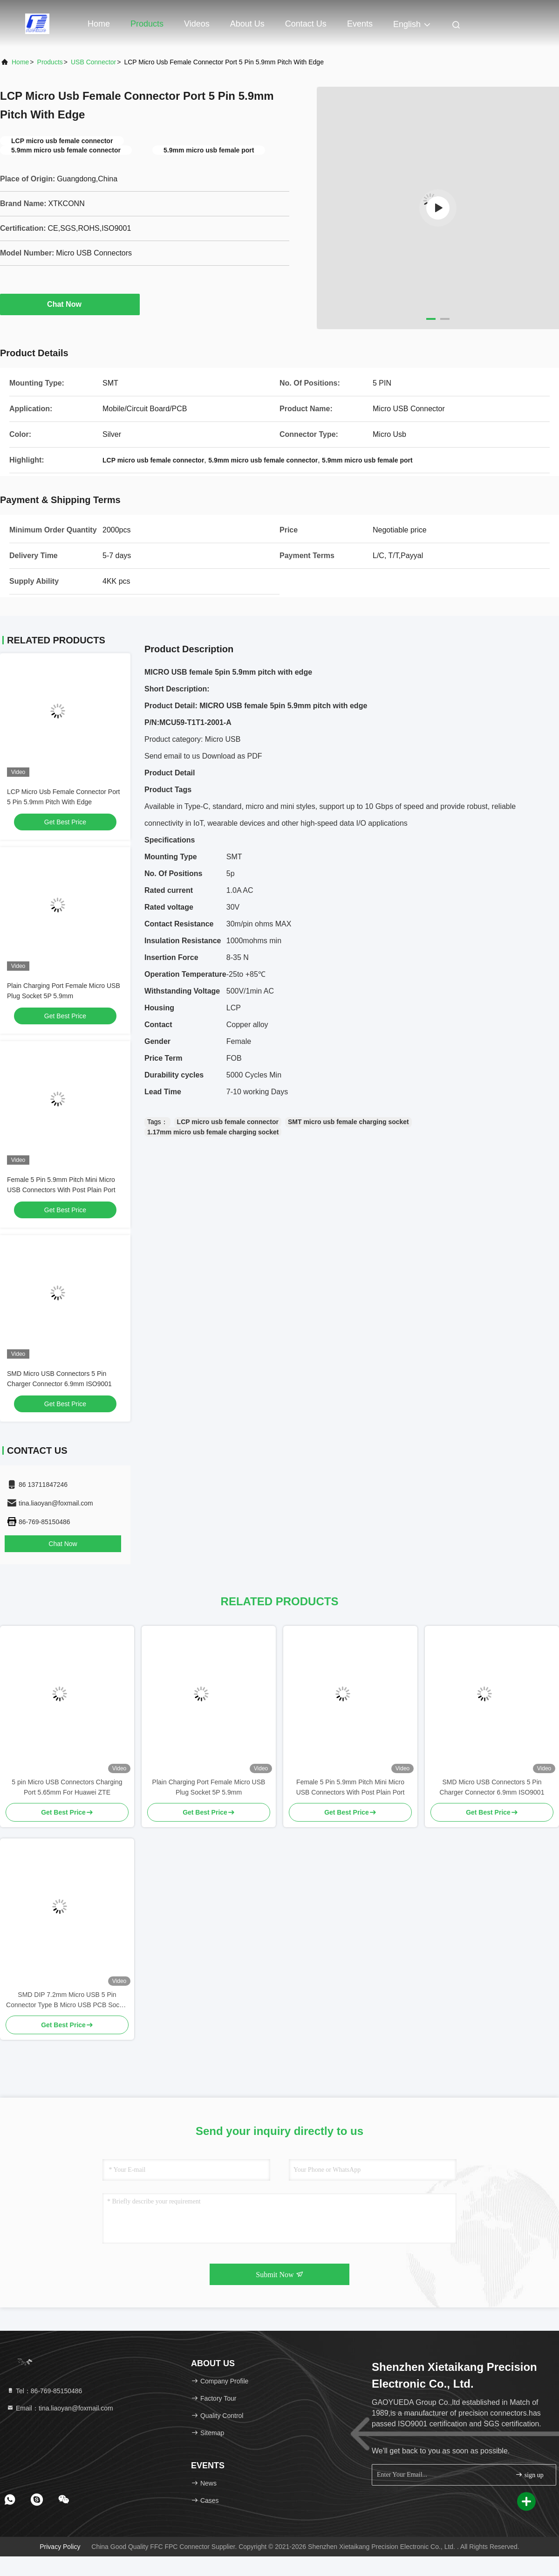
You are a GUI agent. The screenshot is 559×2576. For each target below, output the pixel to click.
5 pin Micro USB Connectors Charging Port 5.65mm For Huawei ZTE (67, 1787)
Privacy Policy (60, 2546)
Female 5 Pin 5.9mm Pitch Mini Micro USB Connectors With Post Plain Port (350, 1787)
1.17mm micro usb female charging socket (213, 1132)
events (360, 23)
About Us (247, 23)
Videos (197, 23)
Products (147, 23)
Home (99, 23)
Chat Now (70, 304)
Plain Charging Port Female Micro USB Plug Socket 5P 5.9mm (209, 1787)
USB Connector (93, 62)
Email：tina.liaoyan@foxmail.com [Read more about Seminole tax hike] (60, 2408)
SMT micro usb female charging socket (348, 1122)
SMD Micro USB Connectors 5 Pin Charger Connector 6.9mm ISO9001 (492, 1787)
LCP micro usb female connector (228, 1122)
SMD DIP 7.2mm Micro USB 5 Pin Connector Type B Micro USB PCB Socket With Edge (67, 2000)
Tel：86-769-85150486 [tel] (44, 2391)
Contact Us (306, 23)
